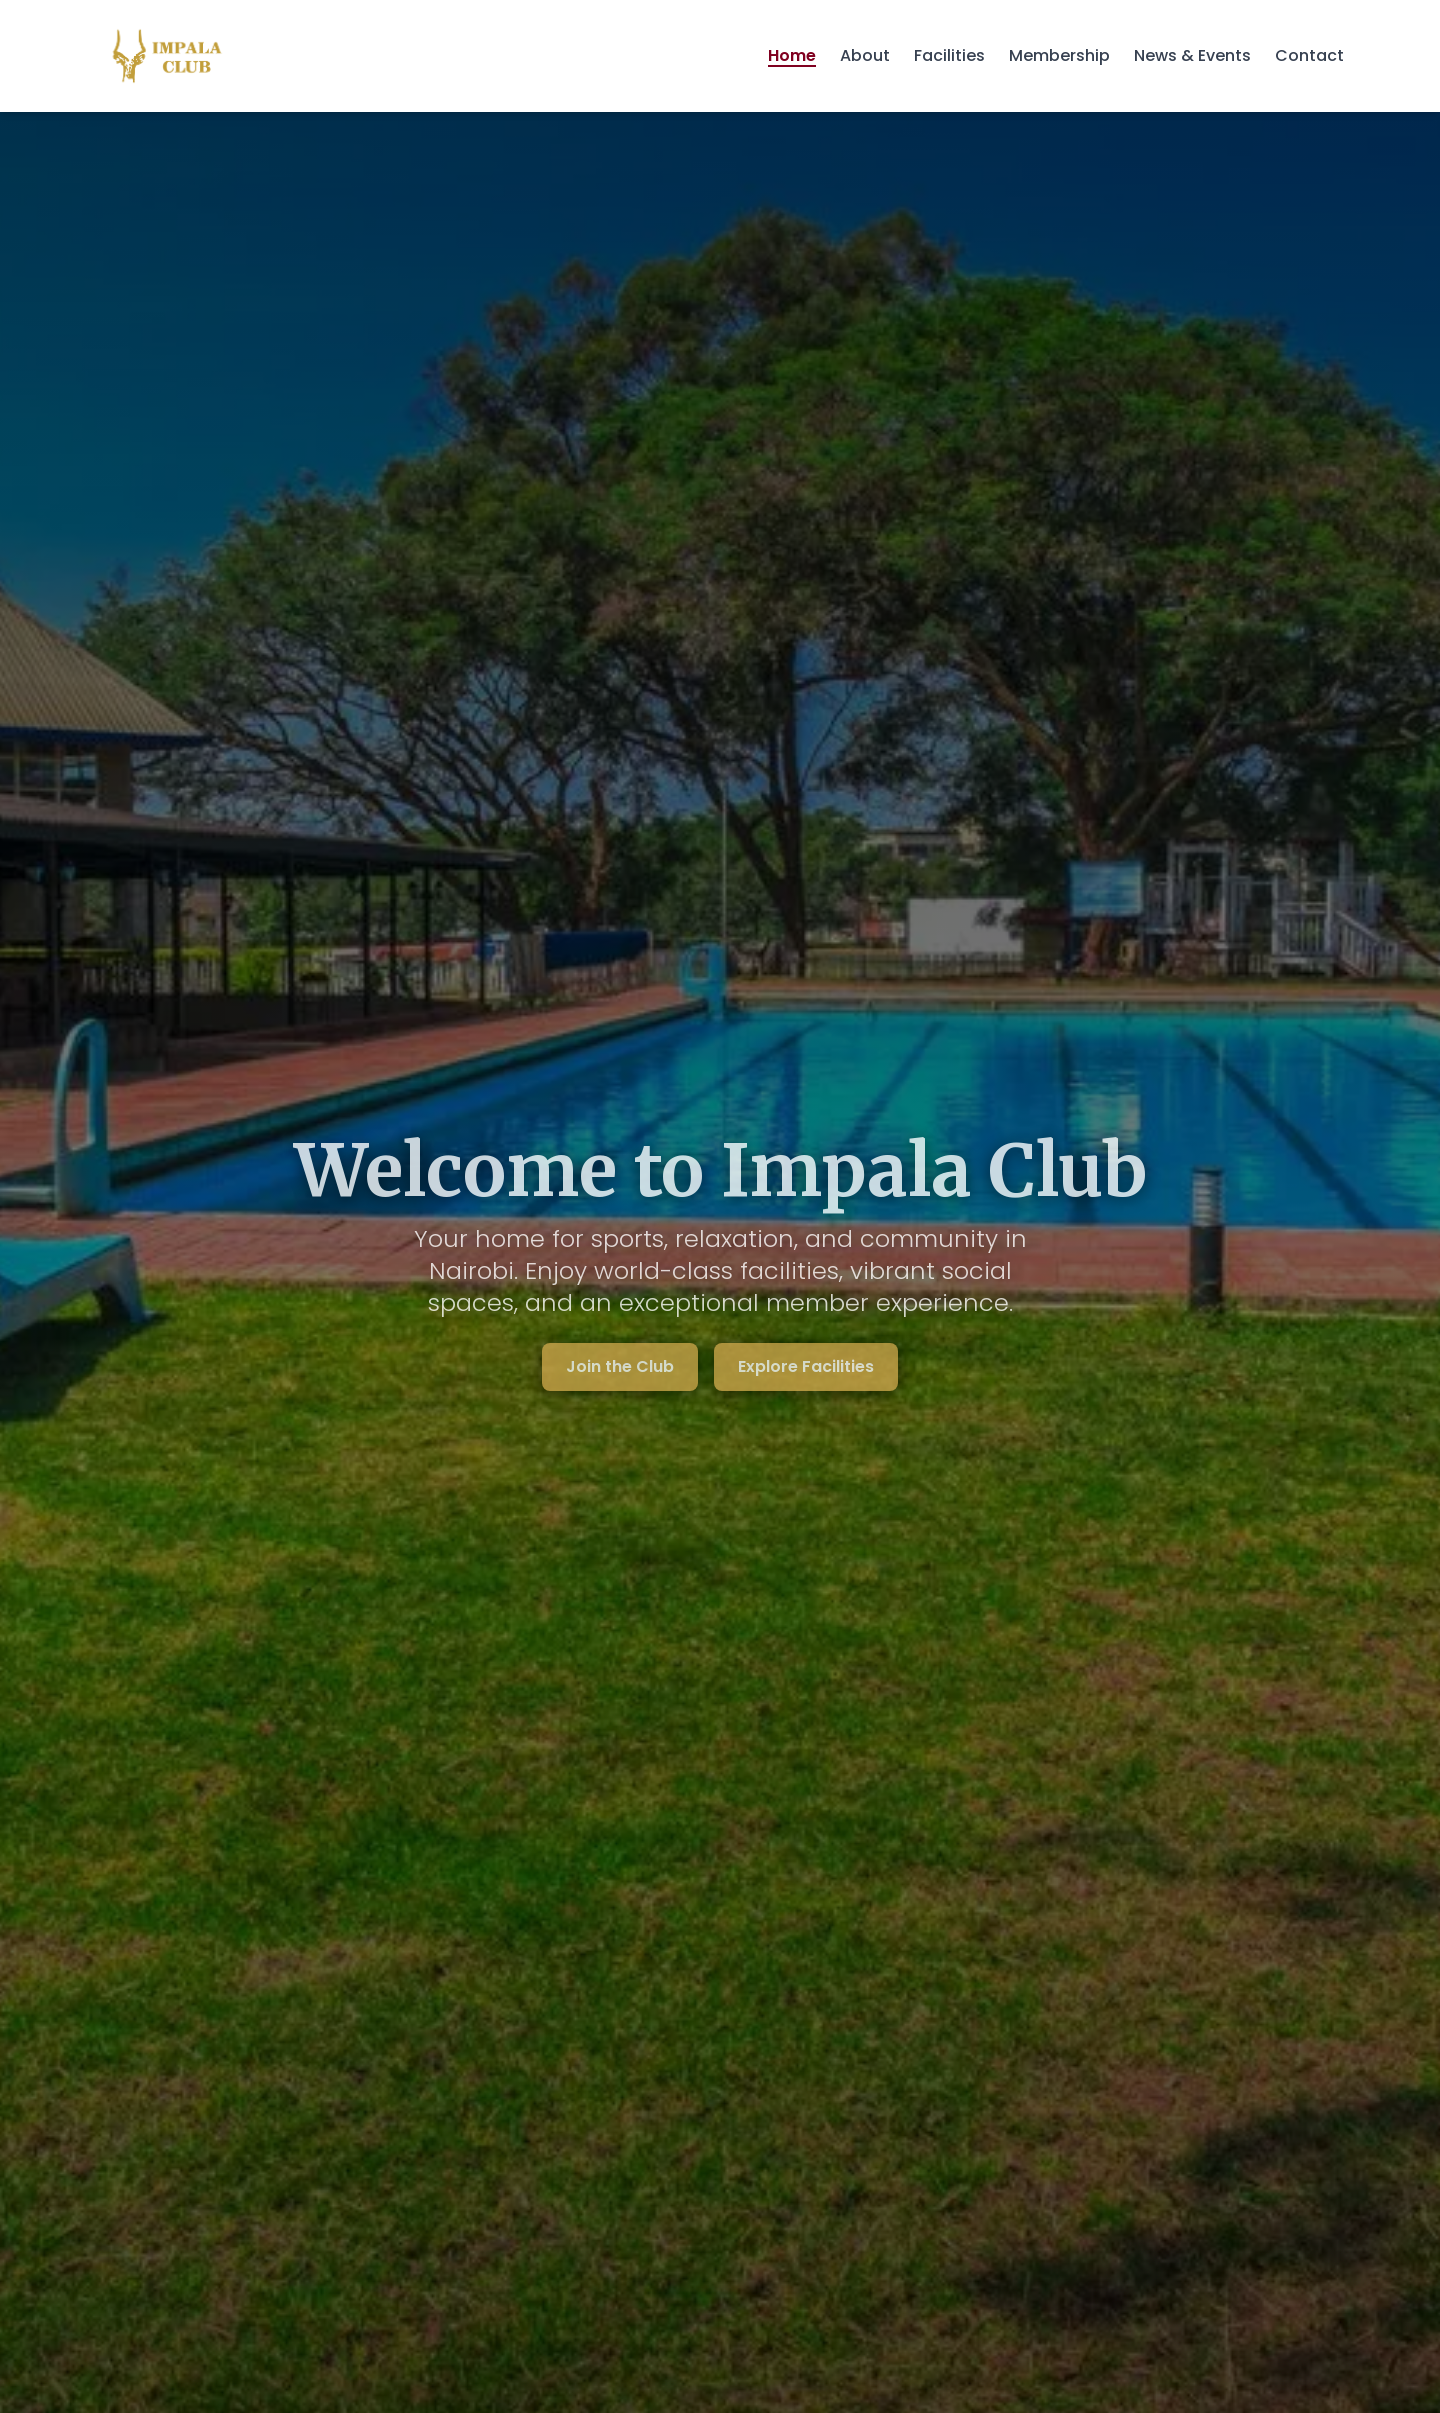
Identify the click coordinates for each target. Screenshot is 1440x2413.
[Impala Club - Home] (167, 56)
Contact (1309, 55)
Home (792, 55)
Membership (1059, 55)
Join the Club (620, 1366)
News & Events (1192, 55)
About (865, 55)
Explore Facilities (806, 1366)
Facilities (949, 55)
